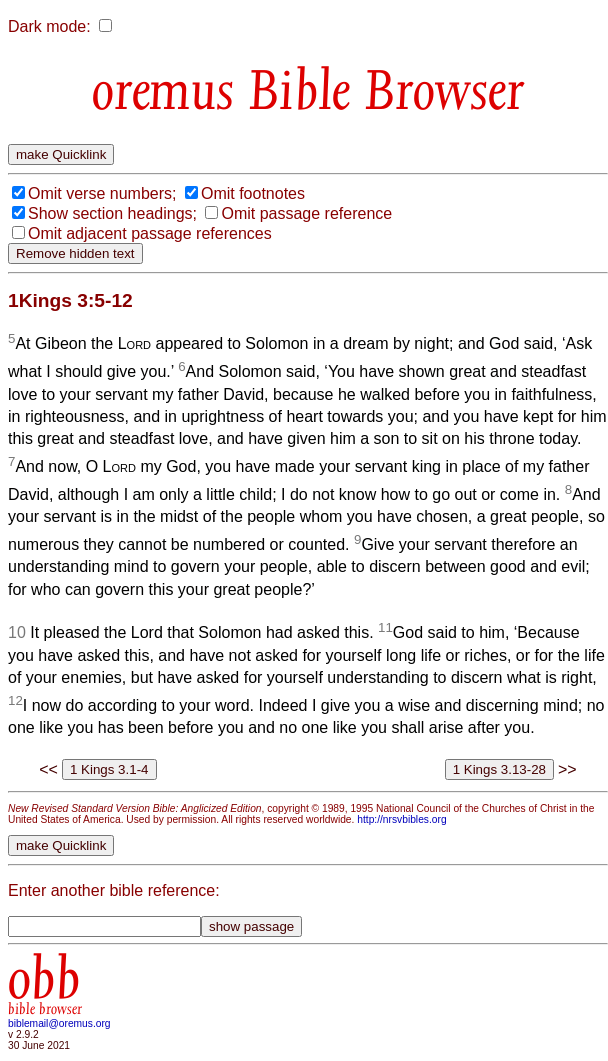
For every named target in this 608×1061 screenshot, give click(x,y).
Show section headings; (112, 213)
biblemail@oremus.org (59, 1023)
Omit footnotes (253, 193)
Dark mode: (49, 26)
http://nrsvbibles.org (401, 819)
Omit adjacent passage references (150, 233)
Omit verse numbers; (102, 193)
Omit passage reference (306, 213)
